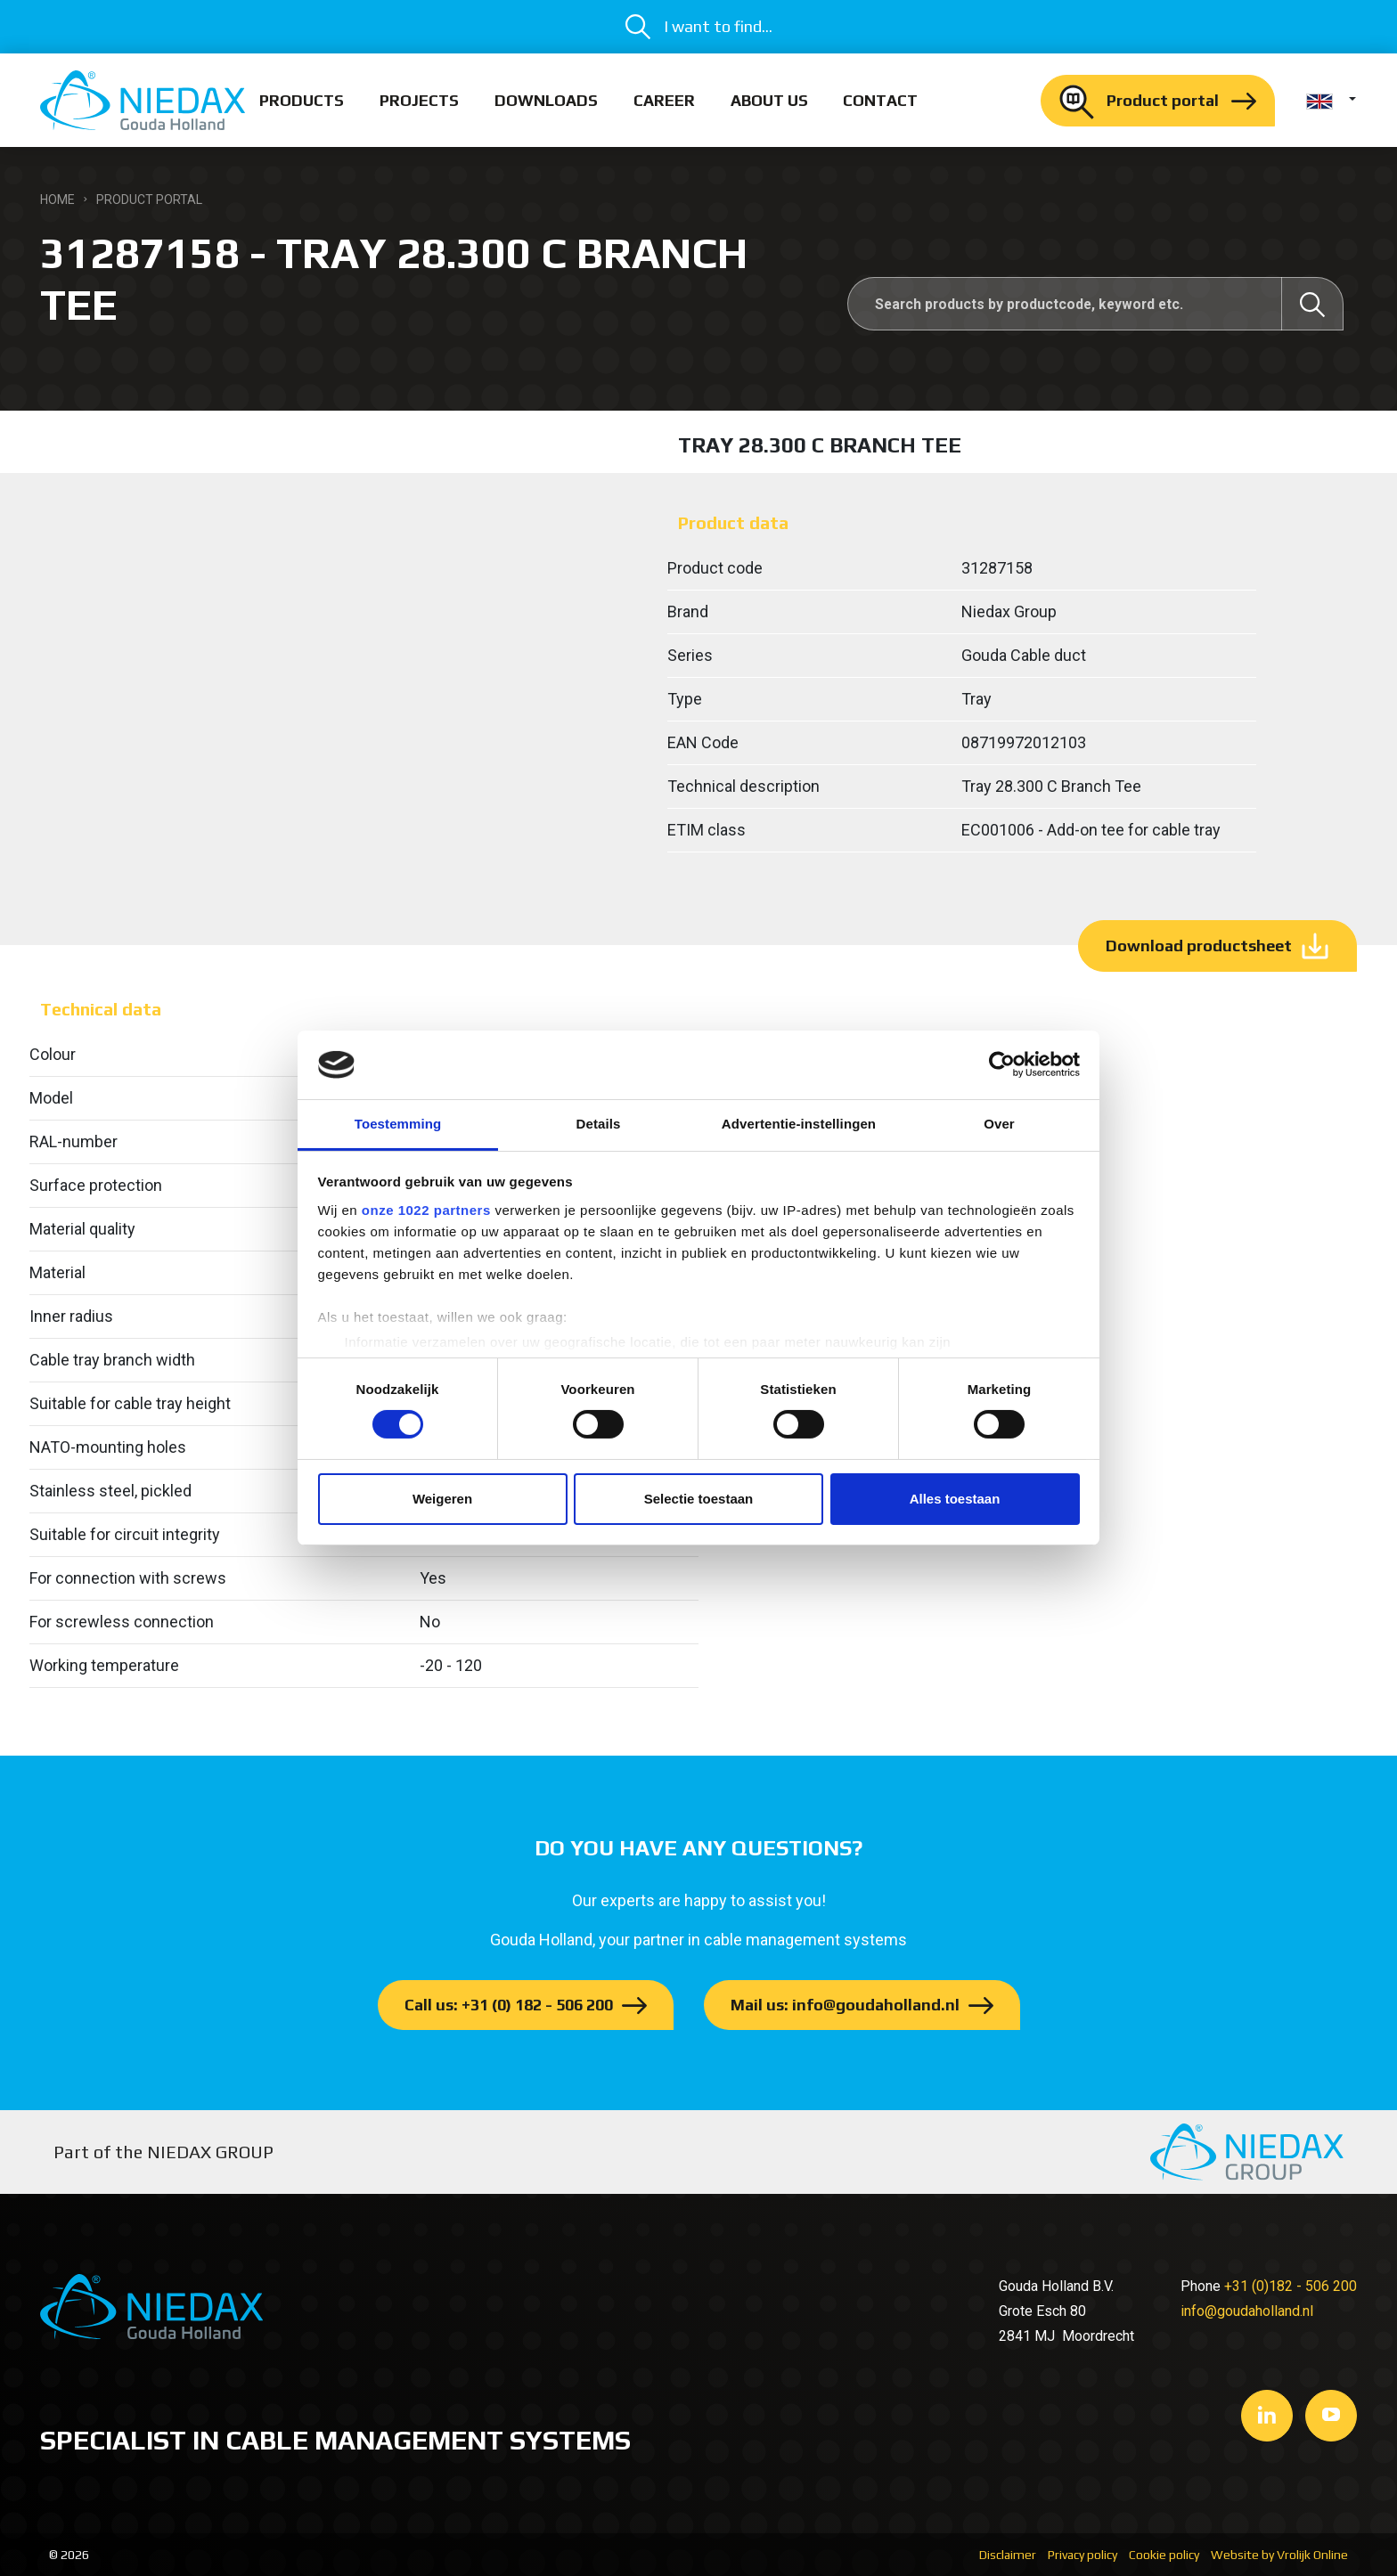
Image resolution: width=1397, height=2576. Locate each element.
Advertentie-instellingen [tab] (799, 1123)
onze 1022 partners (426, 1210)
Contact (880, 100)
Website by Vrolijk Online (1279, 2554)
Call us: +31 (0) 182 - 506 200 (508, 2004)
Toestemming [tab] (398, 1123)
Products (301, 100)
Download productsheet (1199, 945)
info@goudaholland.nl (1247, 2311)
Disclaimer (1007, 2554)
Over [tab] (999, 1123)
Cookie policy (1164, 2554)
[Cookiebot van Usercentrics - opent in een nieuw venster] (1002, 1064)
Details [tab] (598, 1123)
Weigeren (442, 1498)
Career (664, 100)
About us (769, 100)
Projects (419, 100)
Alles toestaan (955, 1498)
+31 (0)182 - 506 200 (1290, 2286)
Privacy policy (1082, 2554)
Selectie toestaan (699, 1498)
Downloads (546, 100)
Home (57, 199)
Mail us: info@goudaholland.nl (845, 2004)
